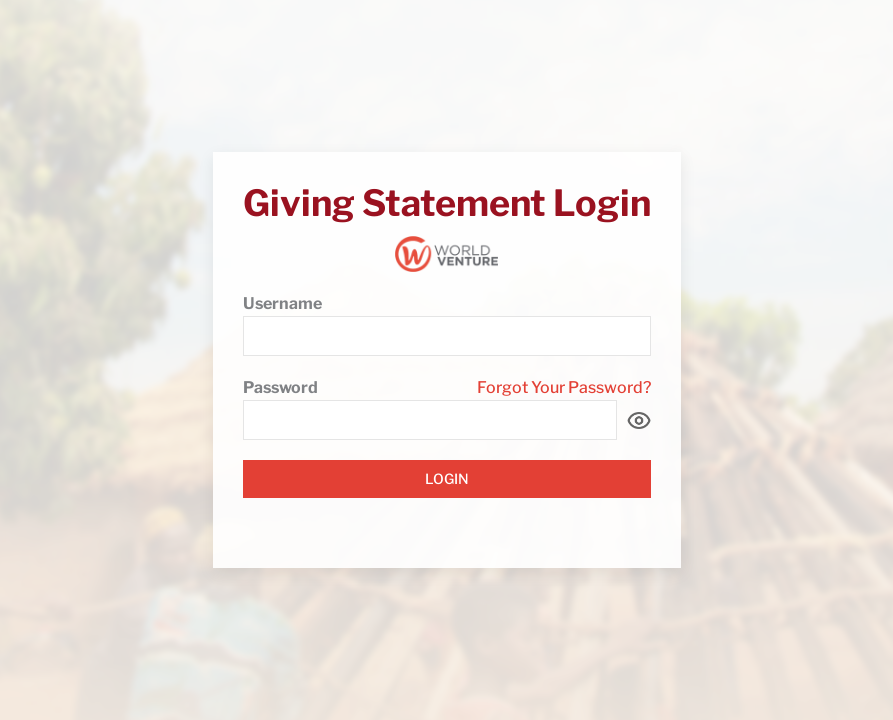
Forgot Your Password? (564, 387)
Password (280, 387)
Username (282, 303)
